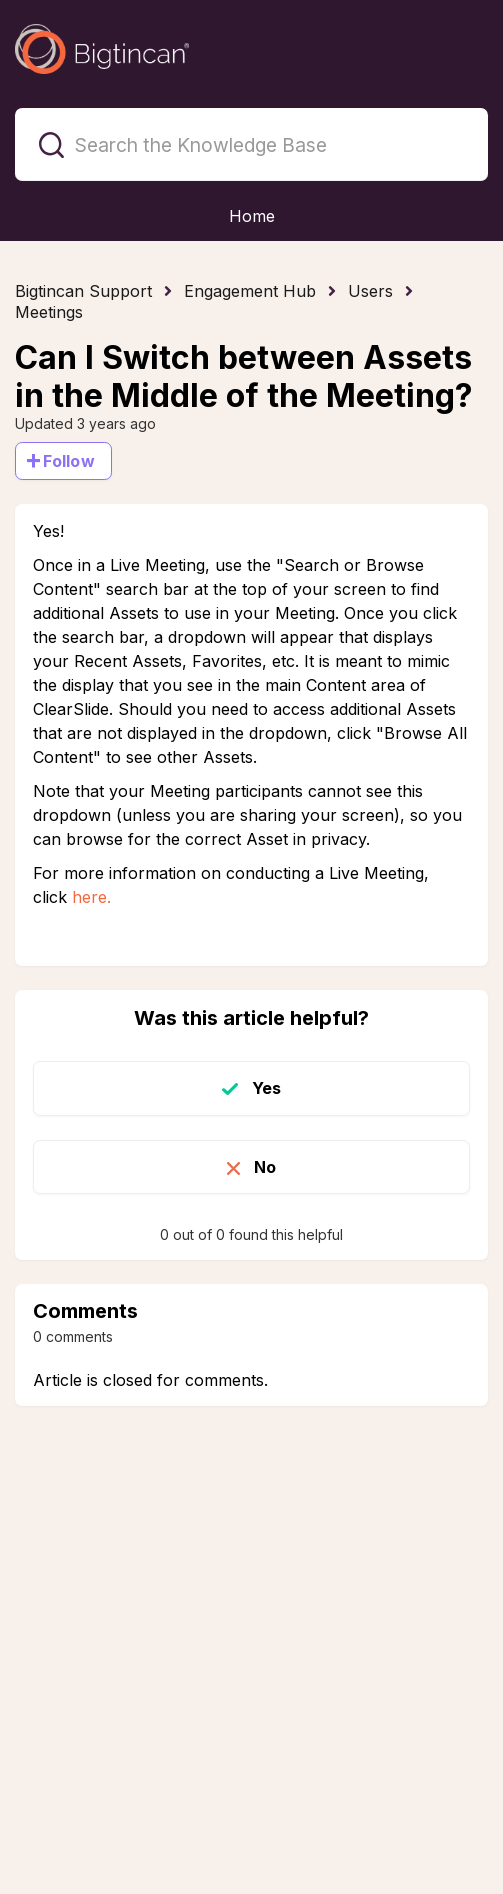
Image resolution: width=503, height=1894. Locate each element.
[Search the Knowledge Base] (251, 144)
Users (370, 291)
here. (91, 897)
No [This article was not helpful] (265, 1167)
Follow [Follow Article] (69, 461)
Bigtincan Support (83, 291)
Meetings (49, 312)
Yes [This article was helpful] (266, 1088)
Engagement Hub (250, 291)
